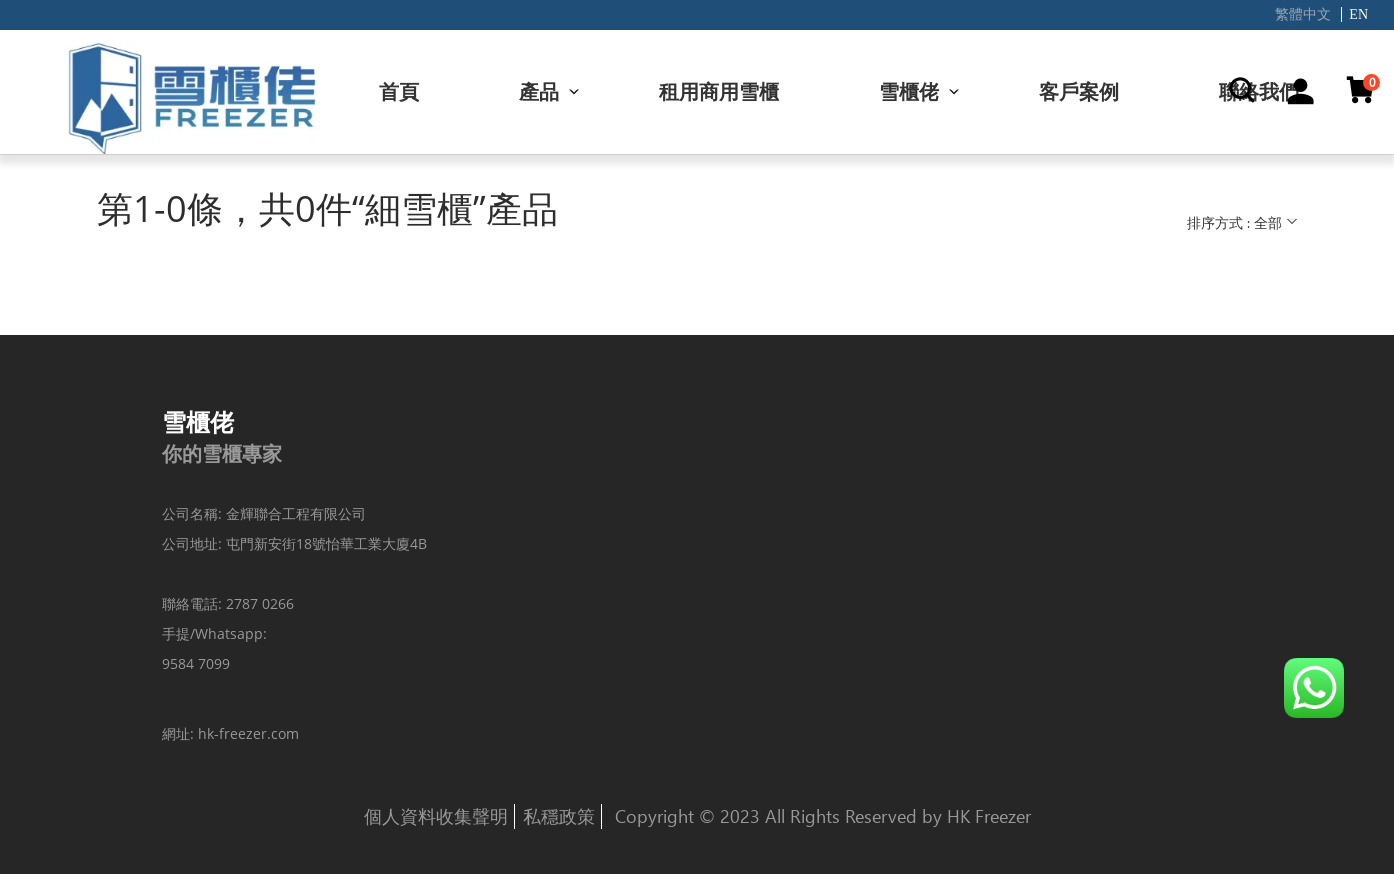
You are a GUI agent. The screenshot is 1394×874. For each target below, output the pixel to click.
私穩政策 (559, 816)
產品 (539, 91)
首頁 (399, 91)
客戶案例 (1079, 91)
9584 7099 (196, 663)
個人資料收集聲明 (436, 816)
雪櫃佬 (909, 91)
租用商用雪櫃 (719, 91)
